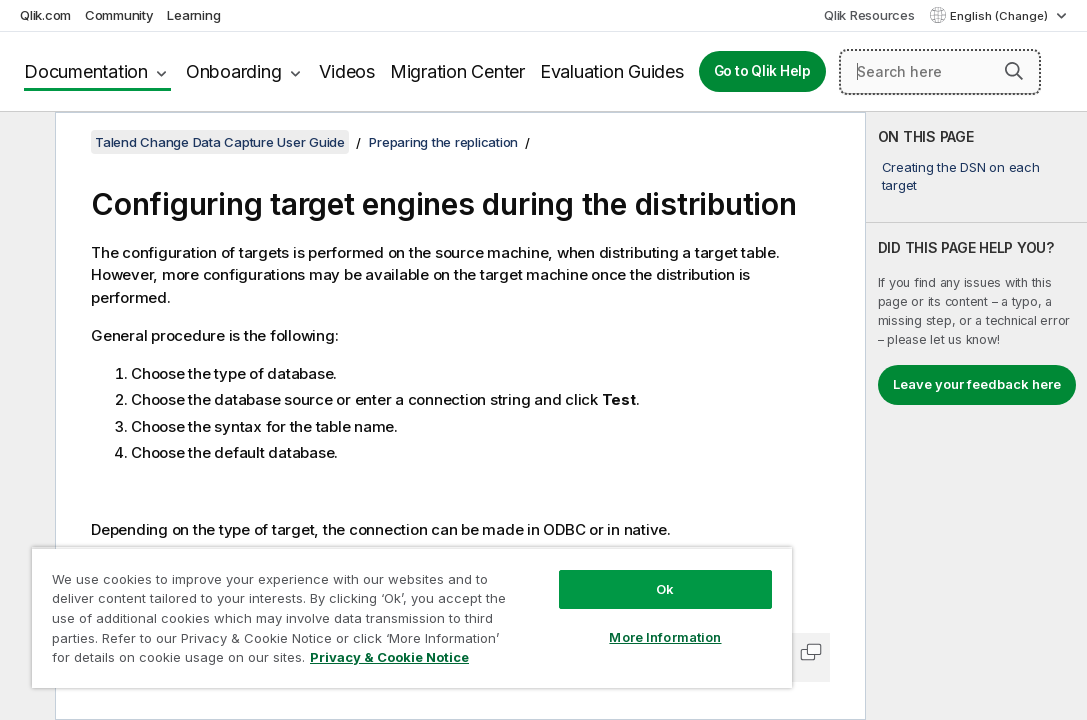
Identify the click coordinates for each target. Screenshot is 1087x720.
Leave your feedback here (977, 384)
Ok (556, 554)
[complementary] (976, 416)
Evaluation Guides (612, 71)
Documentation (86, 71)
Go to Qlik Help (762, 71)
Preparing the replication (443, 142)
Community (119, 15)
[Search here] (940, 72)
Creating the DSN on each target (961, 176)
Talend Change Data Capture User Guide (220, 142)
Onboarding (234, 71)
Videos (347, 71)
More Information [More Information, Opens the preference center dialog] (556, 602)
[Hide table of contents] (25, 143)
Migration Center (457, 71)
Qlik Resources (869, 15)
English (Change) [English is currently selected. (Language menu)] (1000, 16)
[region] (347, 600)
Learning (193, 15)
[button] (1014, 71)
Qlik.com (45, 15)
